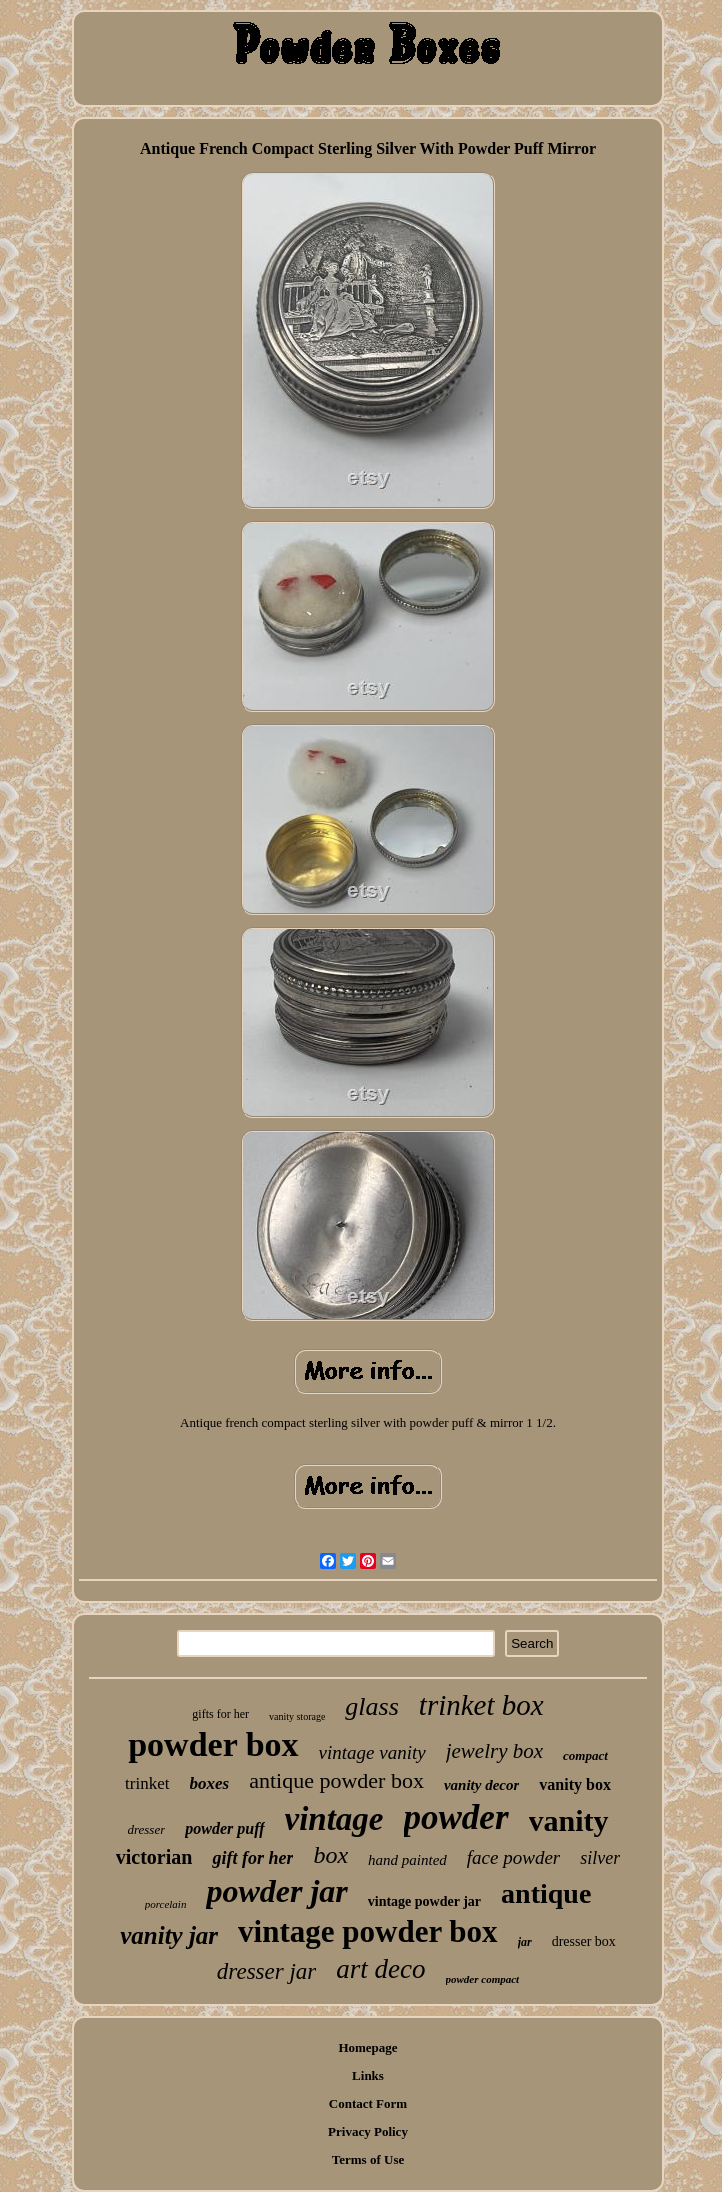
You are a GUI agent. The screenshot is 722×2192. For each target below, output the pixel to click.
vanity (569, 1820)
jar (525, 1942)
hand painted (407, 1860)
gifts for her (220, 1714)
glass (371, 1706)
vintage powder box (368, 1931)
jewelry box (494, 1751)
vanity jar (169, 1935)
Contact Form (368, 2103)
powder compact (483, 1979)
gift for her (252, 1858)
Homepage (367, 2047)
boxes (210, 1783)
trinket (147, 1783)
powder (456, 1817)
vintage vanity (372, 1752)
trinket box (481, 1705)
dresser (146, 1829)
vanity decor (481, 1785)
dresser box (584, 1941)
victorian (154, 1857)
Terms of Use (368, 2159)
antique (546, 1893)
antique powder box (336, 1780)
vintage (334, 1819)
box (330, 1855)
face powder (513, 1857)
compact (585, 1755)
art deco (380, 1969)
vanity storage (297, 1716)
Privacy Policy (368, 2131)
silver (600, 1858)
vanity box (575, 1784)
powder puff (224, 1828)
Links (368, 2075)
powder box (213, 1744)
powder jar (276, 1891)
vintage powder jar (424, 1901)
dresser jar (266, 1971)
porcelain (166, 1904)
